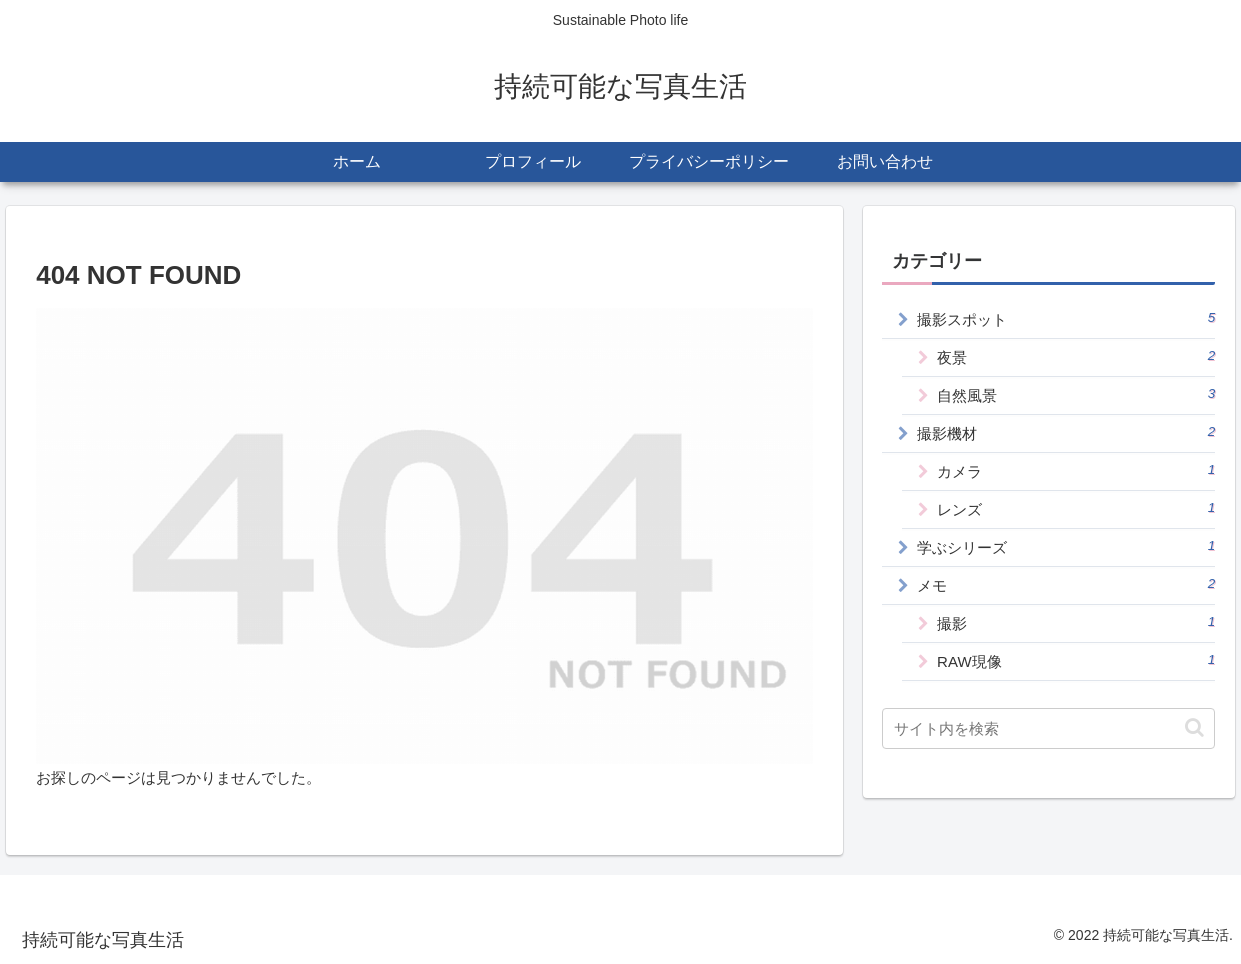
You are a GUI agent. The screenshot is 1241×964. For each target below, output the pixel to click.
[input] (1048, 728)
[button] (1194, 727)
